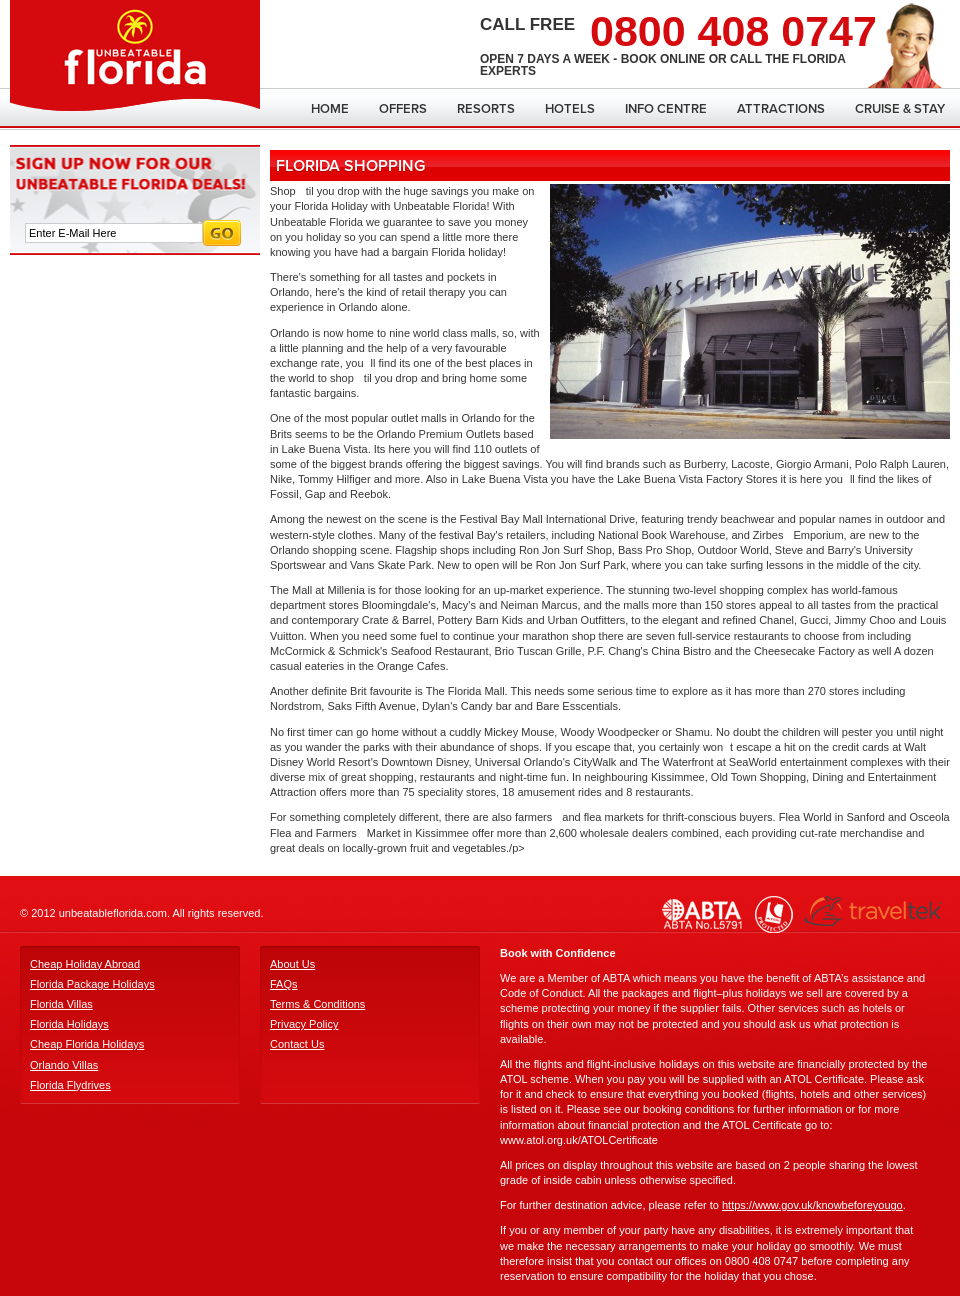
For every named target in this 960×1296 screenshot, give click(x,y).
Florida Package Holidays (92, 984)
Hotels (570, 109)
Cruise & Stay (900, 109)
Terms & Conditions (317, 1004)
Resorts (486, 109)
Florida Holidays (69, 1024)
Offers (403, 109)
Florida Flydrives (70, 1085)
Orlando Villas (64, 1065)
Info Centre (666, 109)
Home (330, 109)
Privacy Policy (304, 1024)
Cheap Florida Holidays (87, 1044)
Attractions (781, 109)
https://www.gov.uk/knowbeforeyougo (812, 1205)
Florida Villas (61, 1004)
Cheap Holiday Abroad (85, 964)
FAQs (284, 984)
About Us (292, 964)
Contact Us (297, 1044)
